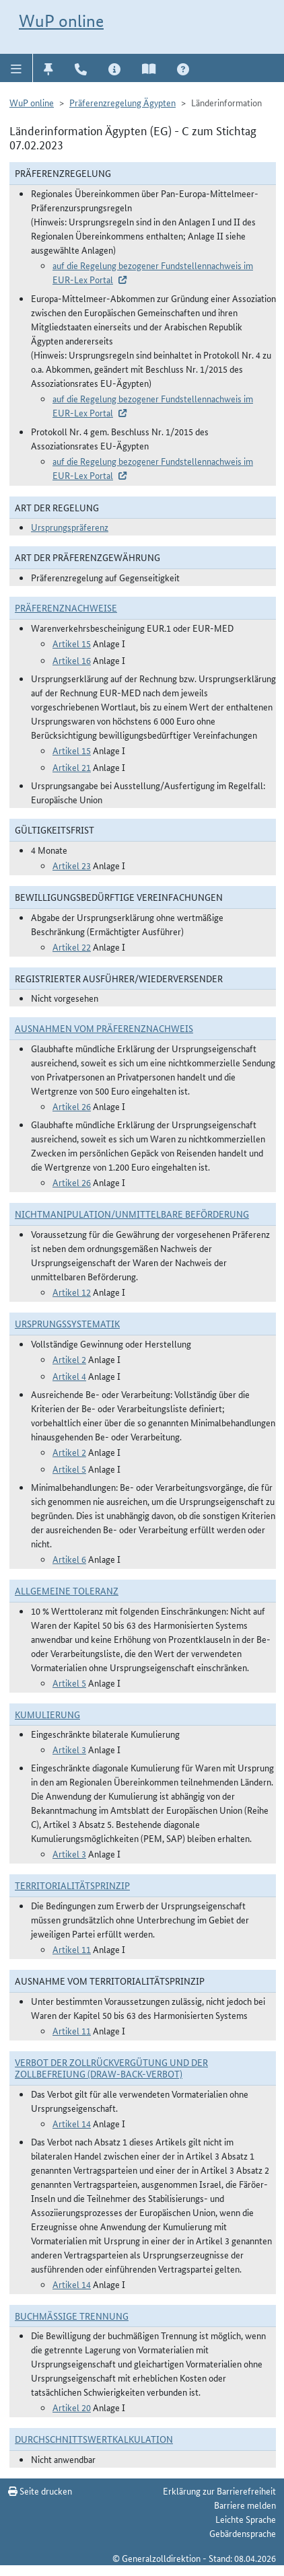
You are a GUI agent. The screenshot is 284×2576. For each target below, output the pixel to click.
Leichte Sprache (245, 2519)
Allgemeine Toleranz (66, 1590)
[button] (16, 68)
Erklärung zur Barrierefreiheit (219, 2490)
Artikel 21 (71, 767)
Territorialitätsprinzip (72, 1885)
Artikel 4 (69, 1376)
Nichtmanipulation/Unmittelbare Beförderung (132, 1213)
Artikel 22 (71, 946)
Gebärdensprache (242, 2533)
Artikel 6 (69, 1559)
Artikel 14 (71, 2123)
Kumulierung (47, 1714)
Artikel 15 (71, 643)
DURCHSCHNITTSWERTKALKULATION (94, 2438)
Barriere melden (245, 2504)
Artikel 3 (69, 1749)
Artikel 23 (71, 865)
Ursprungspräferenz (69, 526)
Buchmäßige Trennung (72, 2315)
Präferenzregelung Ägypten (122, 102)
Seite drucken (40, 2490)
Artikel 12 (71, 1291)
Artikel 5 (69, 1468)
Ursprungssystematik (67, 1323)
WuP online (61, 21)
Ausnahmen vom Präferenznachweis (104, 1028)
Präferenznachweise (66, 607)
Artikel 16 (71, 660)
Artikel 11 (71, 1949)
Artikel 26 (71, 1106)
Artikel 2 (69, 1359)
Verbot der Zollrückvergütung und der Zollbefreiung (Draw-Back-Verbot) (111, 2067)
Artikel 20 (71, 2407)
